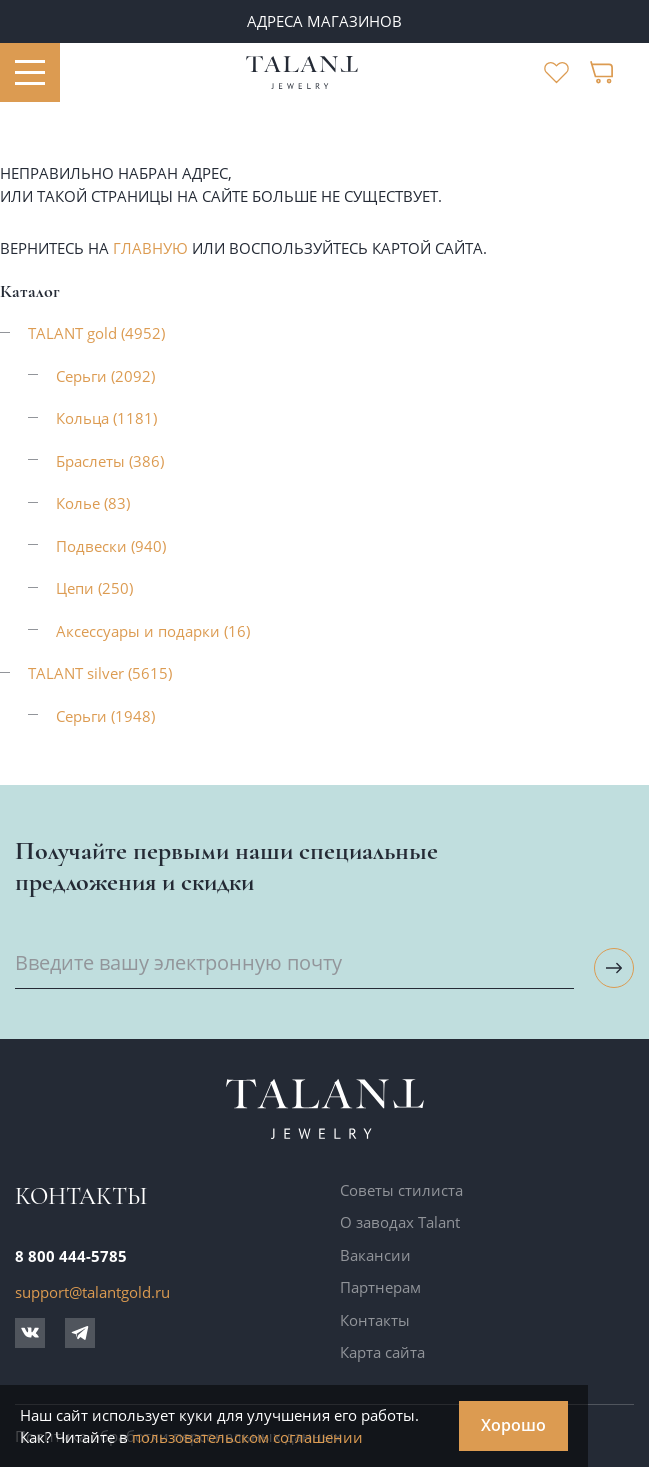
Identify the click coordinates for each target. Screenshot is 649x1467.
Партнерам (380, 1287)
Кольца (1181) (106, 418)
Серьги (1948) (105, 716)
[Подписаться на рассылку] (614, 968)
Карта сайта (382, 1352)
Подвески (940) (111, 546)
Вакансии (375, 1255)
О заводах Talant (400, 1222)
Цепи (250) (94, 588)
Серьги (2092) (105, 376)
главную (150, 248)
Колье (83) (93, 503)
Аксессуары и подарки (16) (153, 631)
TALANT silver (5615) (100, 673)
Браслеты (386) (110, 461)
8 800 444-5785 (71, 1256)
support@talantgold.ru (92, 1292)
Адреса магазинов (324, 21)
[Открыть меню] (30, 73)
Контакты (375, 1320)
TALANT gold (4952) (96, 333)
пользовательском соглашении (247, 1437)
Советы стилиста (401, 1190)
